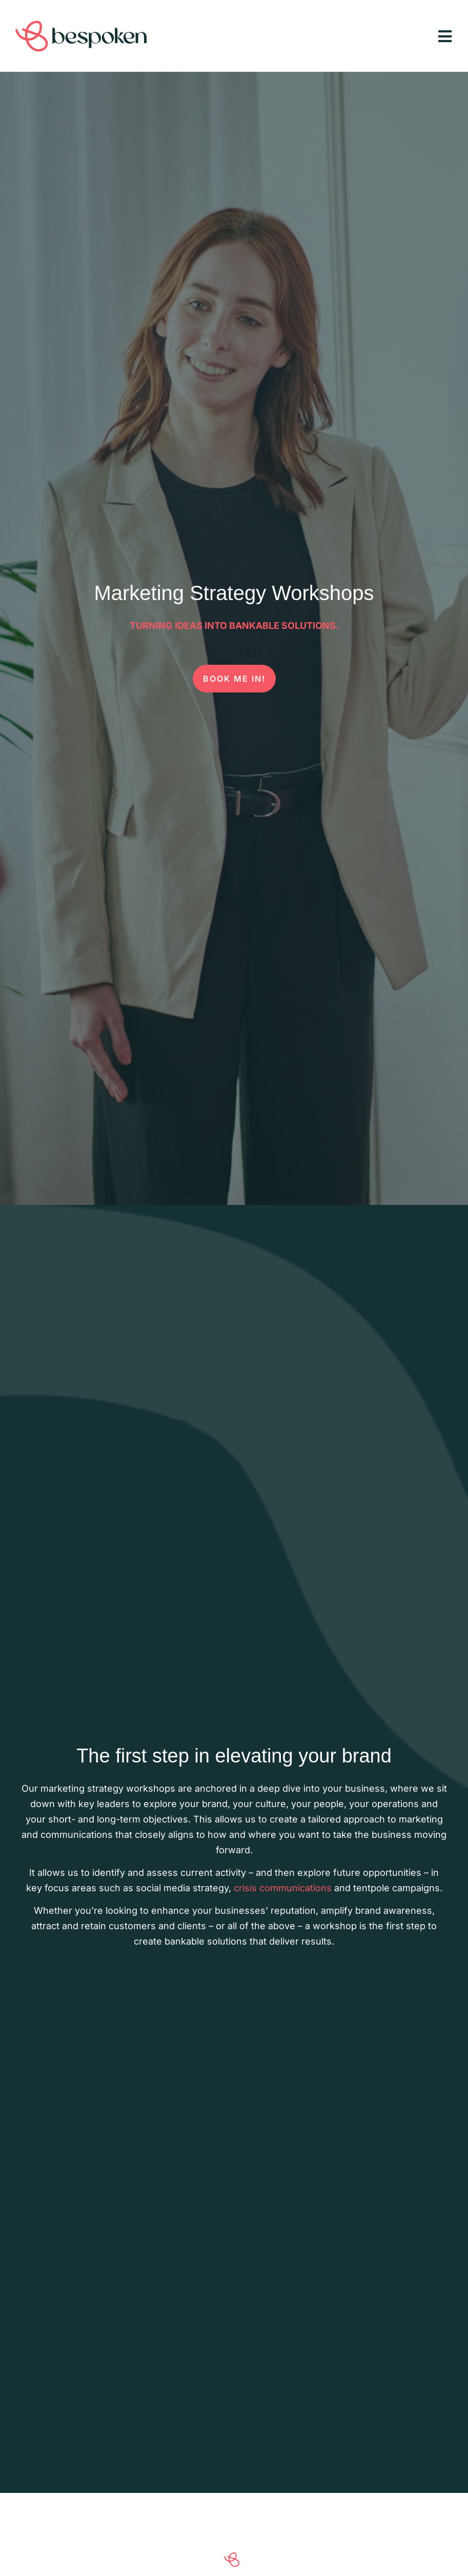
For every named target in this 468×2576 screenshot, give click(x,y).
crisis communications (283, 1888)
